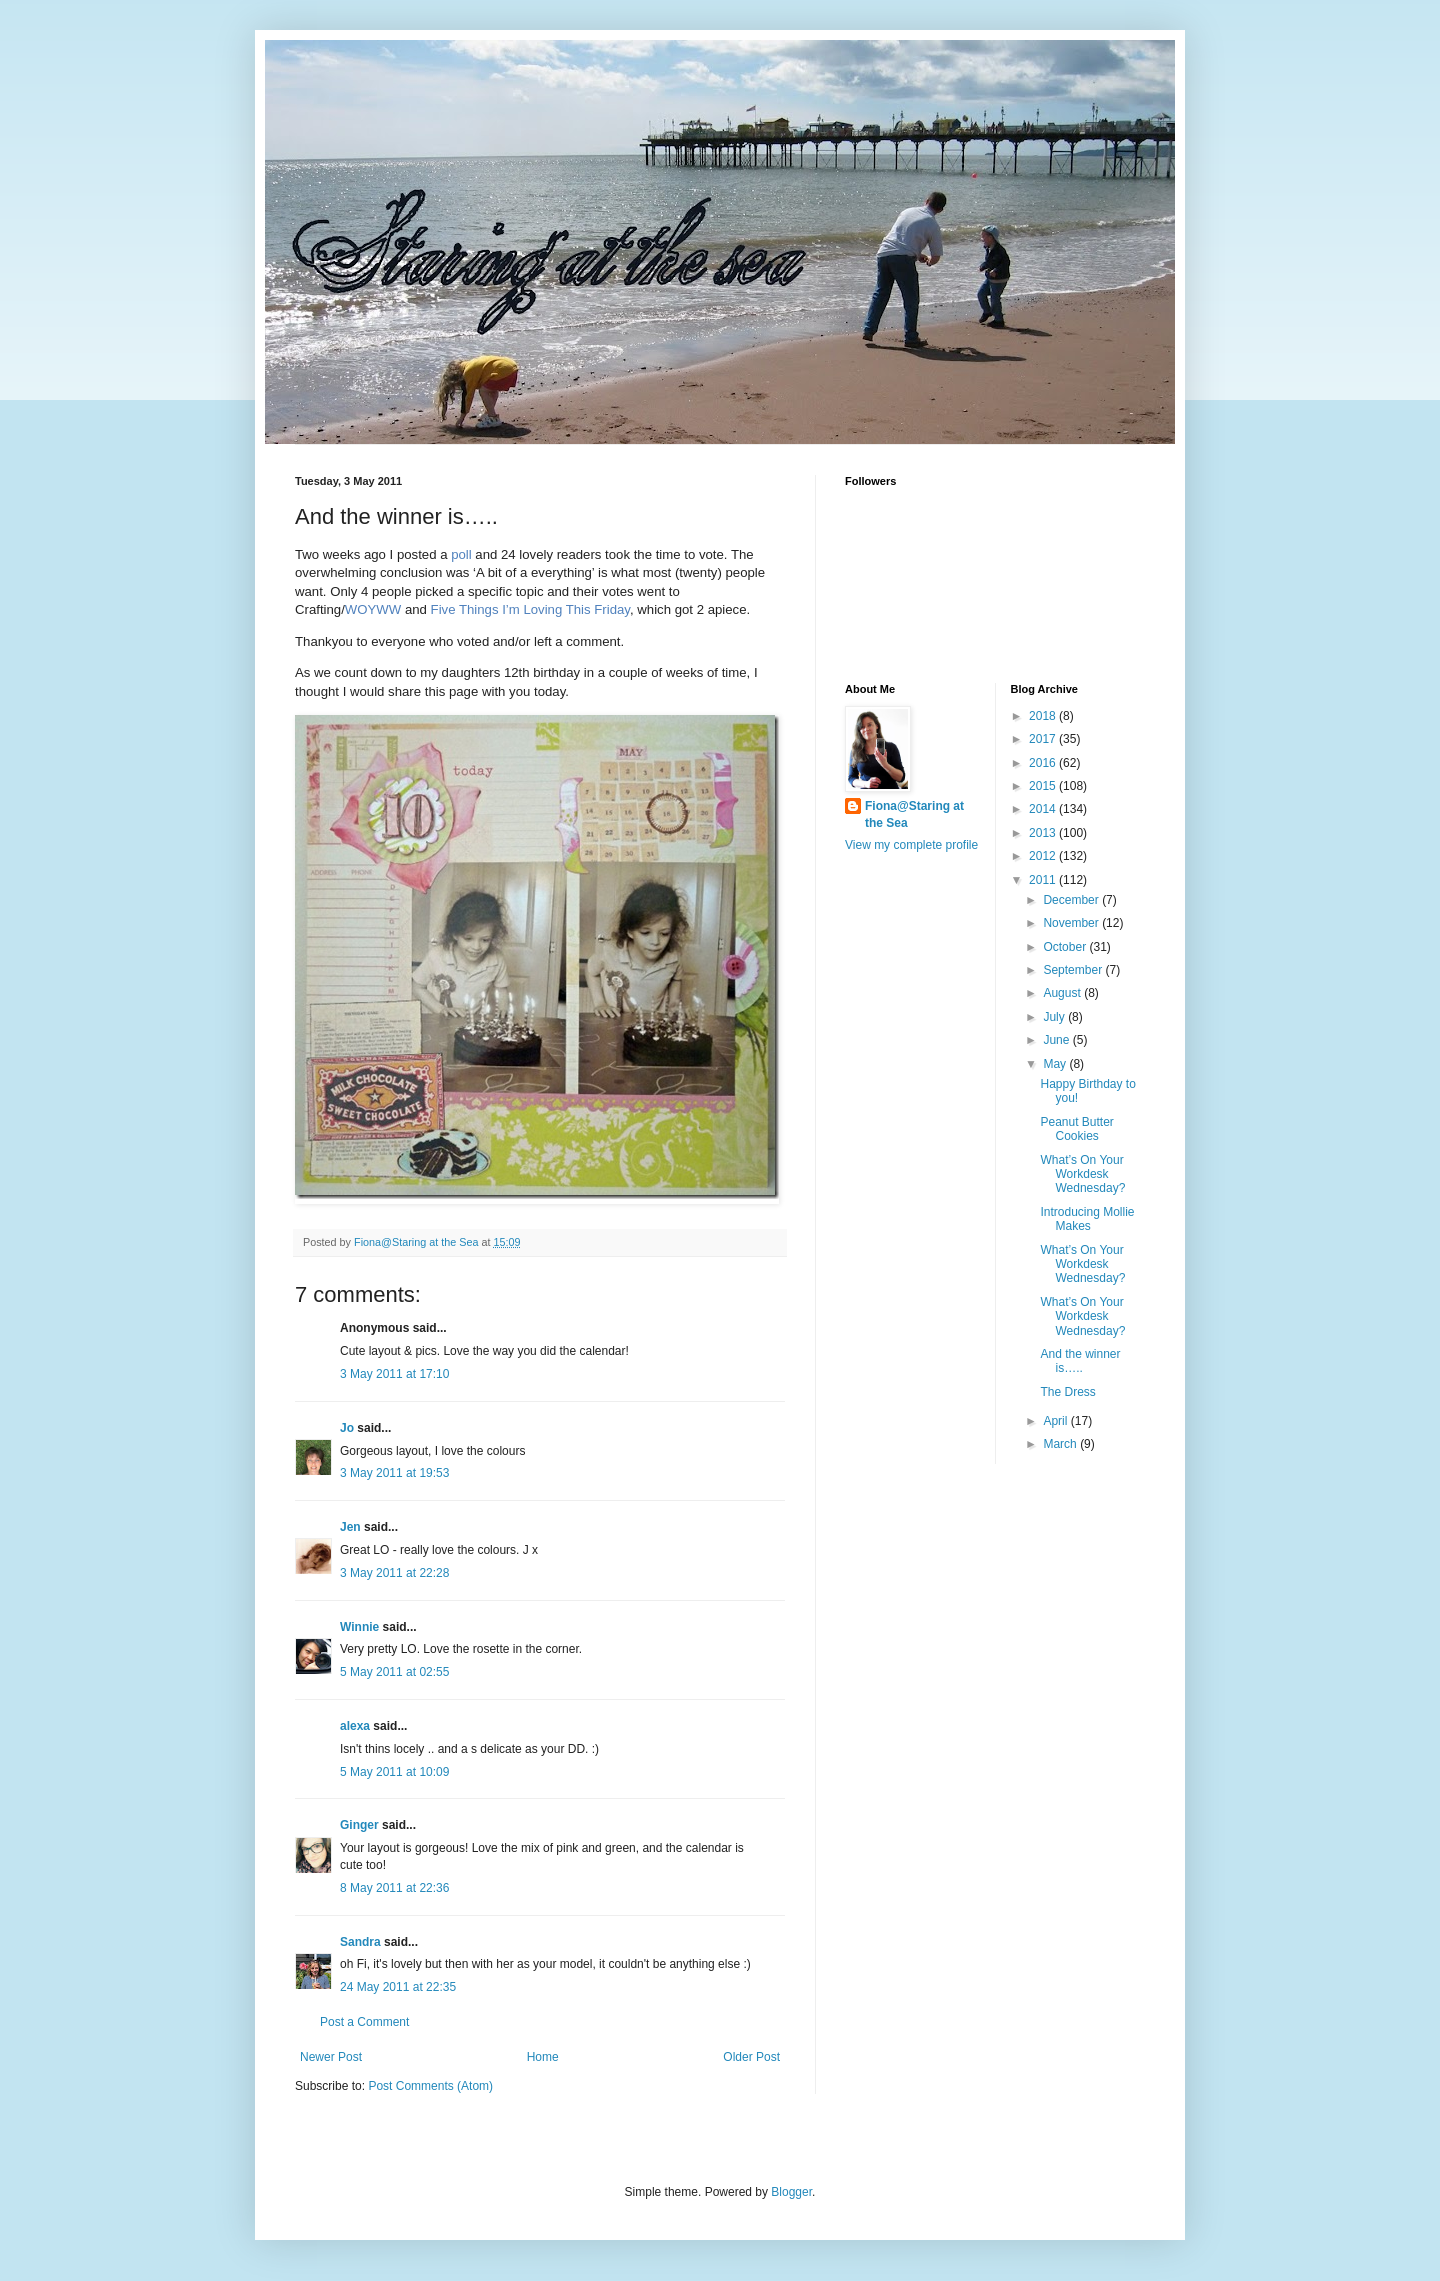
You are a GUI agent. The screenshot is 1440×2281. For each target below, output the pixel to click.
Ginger (359, 1825)
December (1072, 900)
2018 (1044, 716)
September (1074, 970)
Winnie (359, 1627)
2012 (1044, 856)
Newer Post (331, 2057)
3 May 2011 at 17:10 (394, 1374)
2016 (1044, 763)
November (1072, 923)
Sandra (360, 1942)
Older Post (751, 2057)
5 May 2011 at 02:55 (394, 1672)
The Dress (1067, 1392)
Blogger (791, 2192)
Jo (347, 1428)
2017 (1044, 739)
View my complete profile (911, 845)
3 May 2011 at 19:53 (394, 1473)
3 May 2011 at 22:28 (394, 1573)
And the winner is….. (1080, 1361)
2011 (1044, 880)
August (1063, 993)
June (1057, 1040)
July (1055, 1017)
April (1056, 1421)
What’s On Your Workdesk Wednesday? (1082, 1174)
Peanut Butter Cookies (1076, 1129)
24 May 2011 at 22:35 (398, 1987)
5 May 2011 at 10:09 (394, 1772)
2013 (1044, 833)
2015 (1044, 786)
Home (543, 2057)
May (1056, 1064)
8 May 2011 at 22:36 (394, 1888)
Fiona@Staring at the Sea (914, 814)
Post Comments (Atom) (430, 2086)
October (1066, 947)
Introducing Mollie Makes (1087, 1219)
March (1061, 1444)
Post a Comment (364, 2022)
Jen (350, 1527)
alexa (355, 1726)
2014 (1044, 809)
